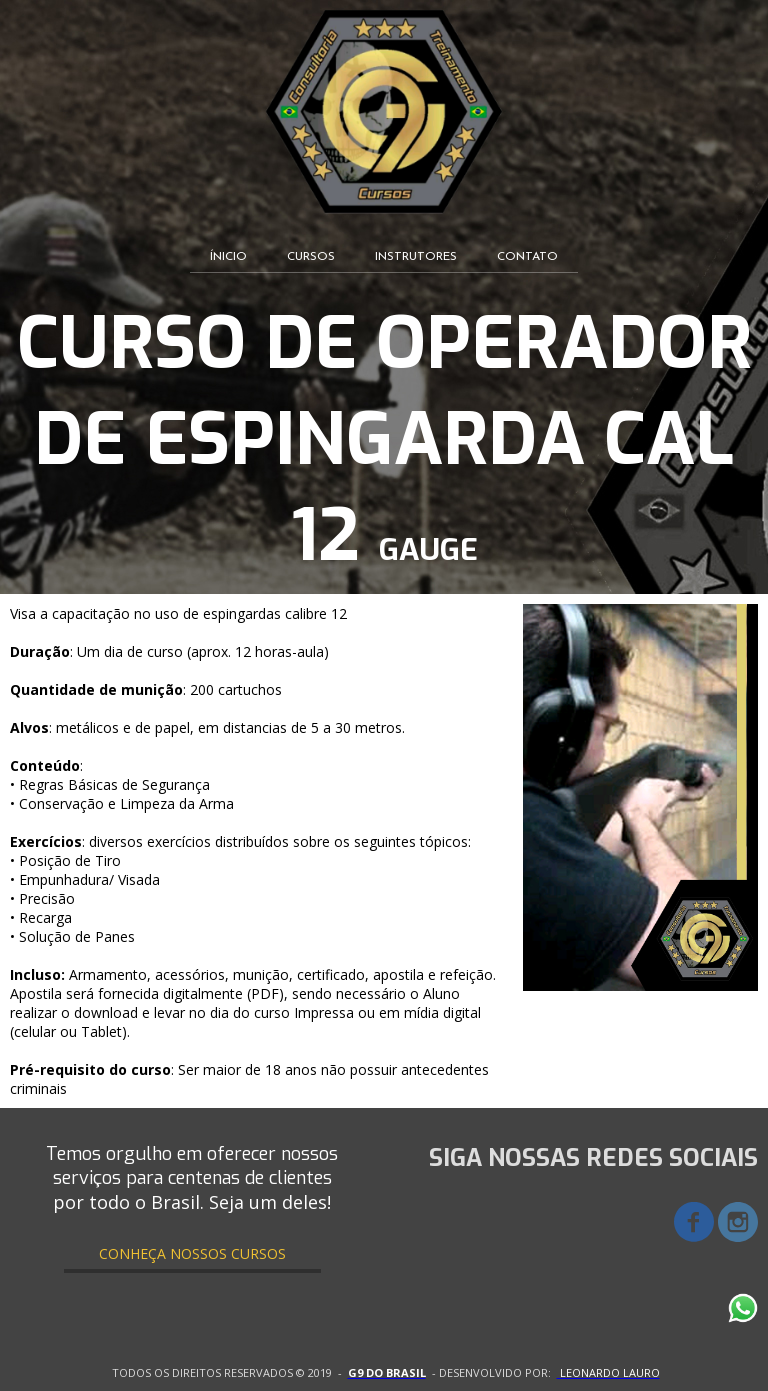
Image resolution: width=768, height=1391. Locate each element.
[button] (192, 1253)
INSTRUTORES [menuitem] (416, 257)
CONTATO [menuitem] (527, 257)
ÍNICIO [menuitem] (228, 257)
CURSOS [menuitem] (311, 257)
